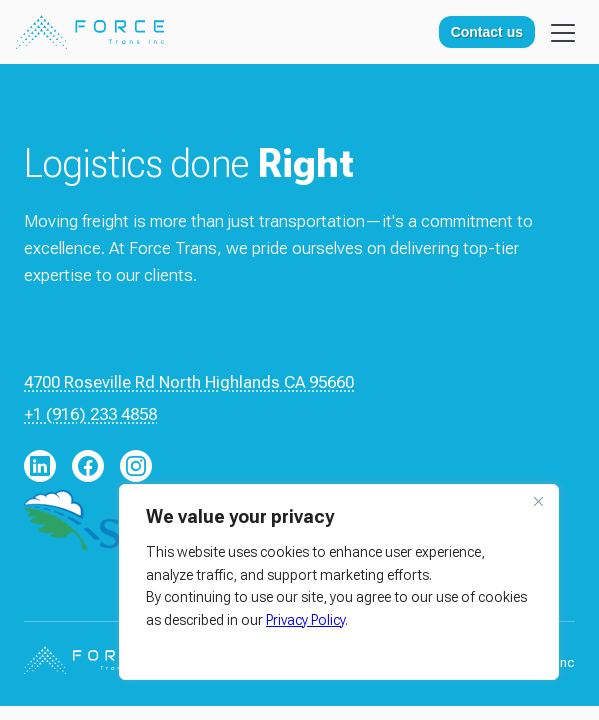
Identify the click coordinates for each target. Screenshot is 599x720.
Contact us (487, 32)
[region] (339, 582)
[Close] (538, 501)
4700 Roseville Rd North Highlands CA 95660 (189, 382)
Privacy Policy (305, 620)
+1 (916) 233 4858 (90, 414)
